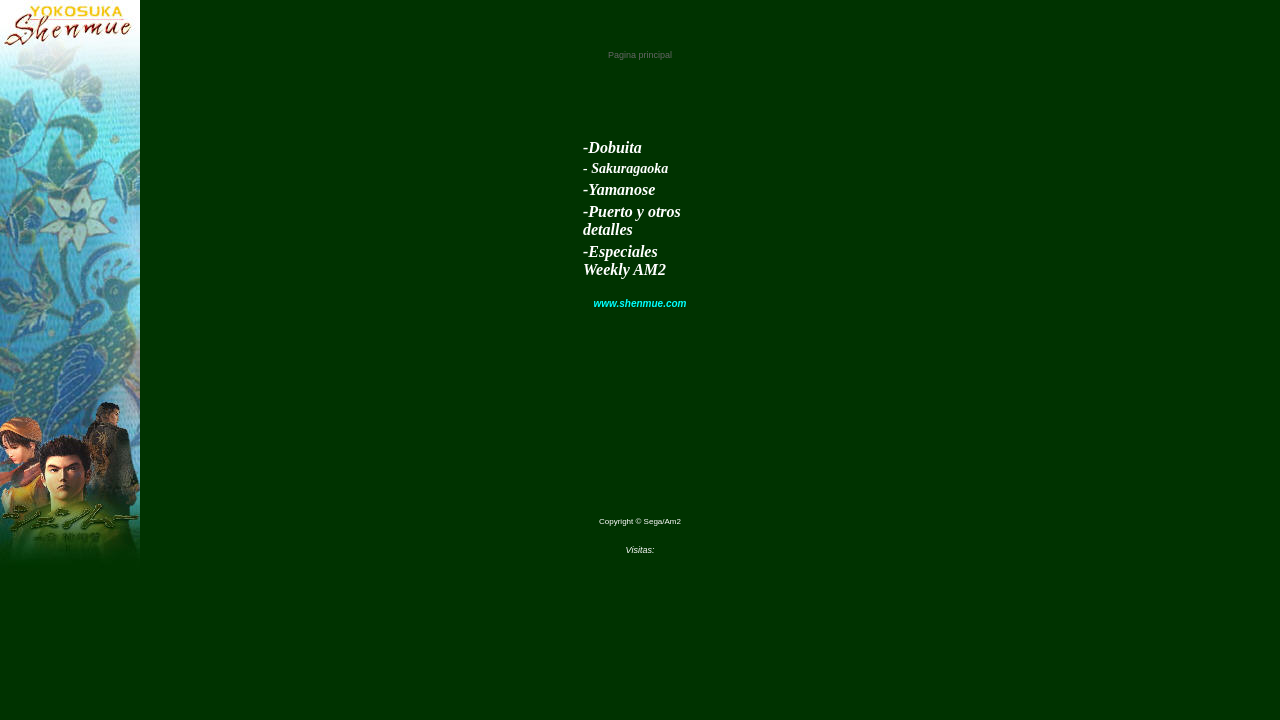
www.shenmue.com (640, 303)
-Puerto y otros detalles (632, 220)
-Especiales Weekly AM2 (624, 260)
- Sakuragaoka (625, 168)
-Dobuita (612, 147)
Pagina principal (640, 55)
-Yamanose (619, 189)
